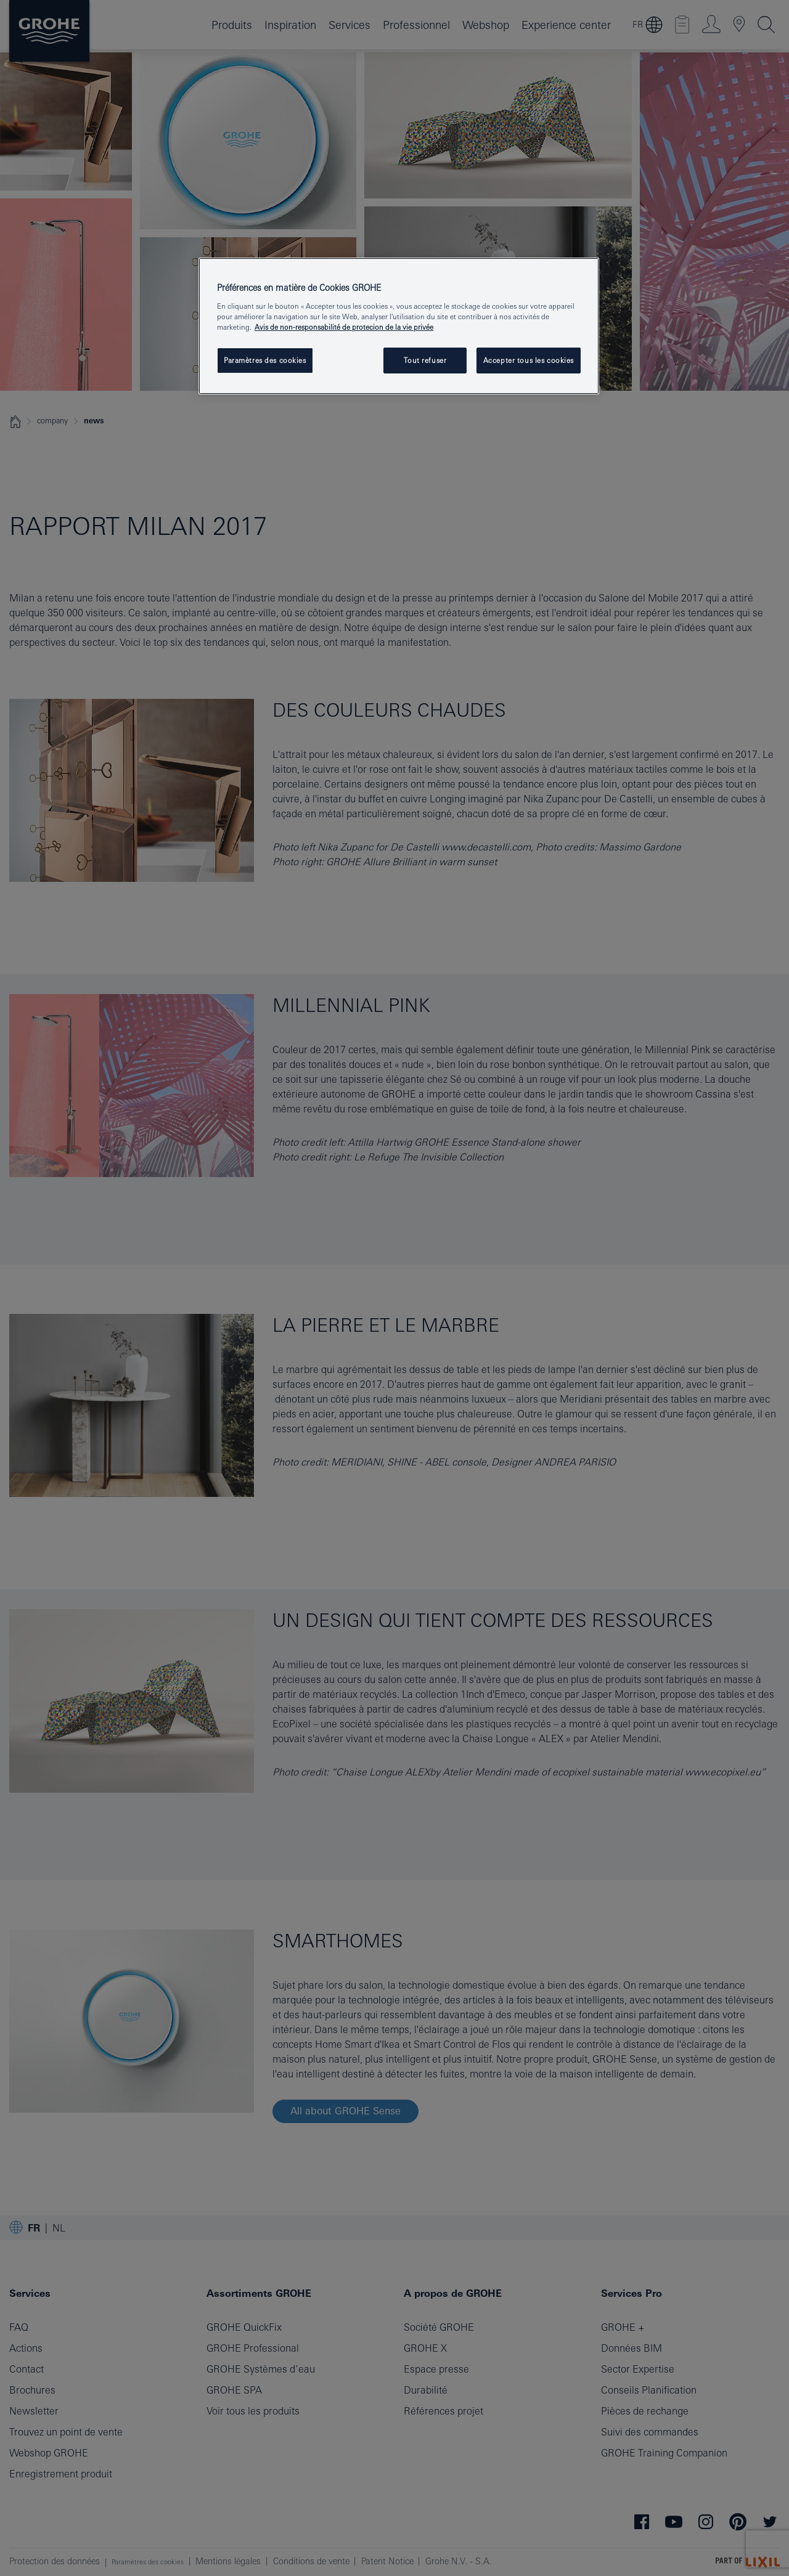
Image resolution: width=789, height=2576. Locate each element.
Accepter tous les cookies (528, 360)
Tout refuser (425, 360)
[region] (398, 326)
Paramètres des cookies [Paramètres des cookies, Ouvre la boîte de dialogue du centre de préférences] (265, 360)
